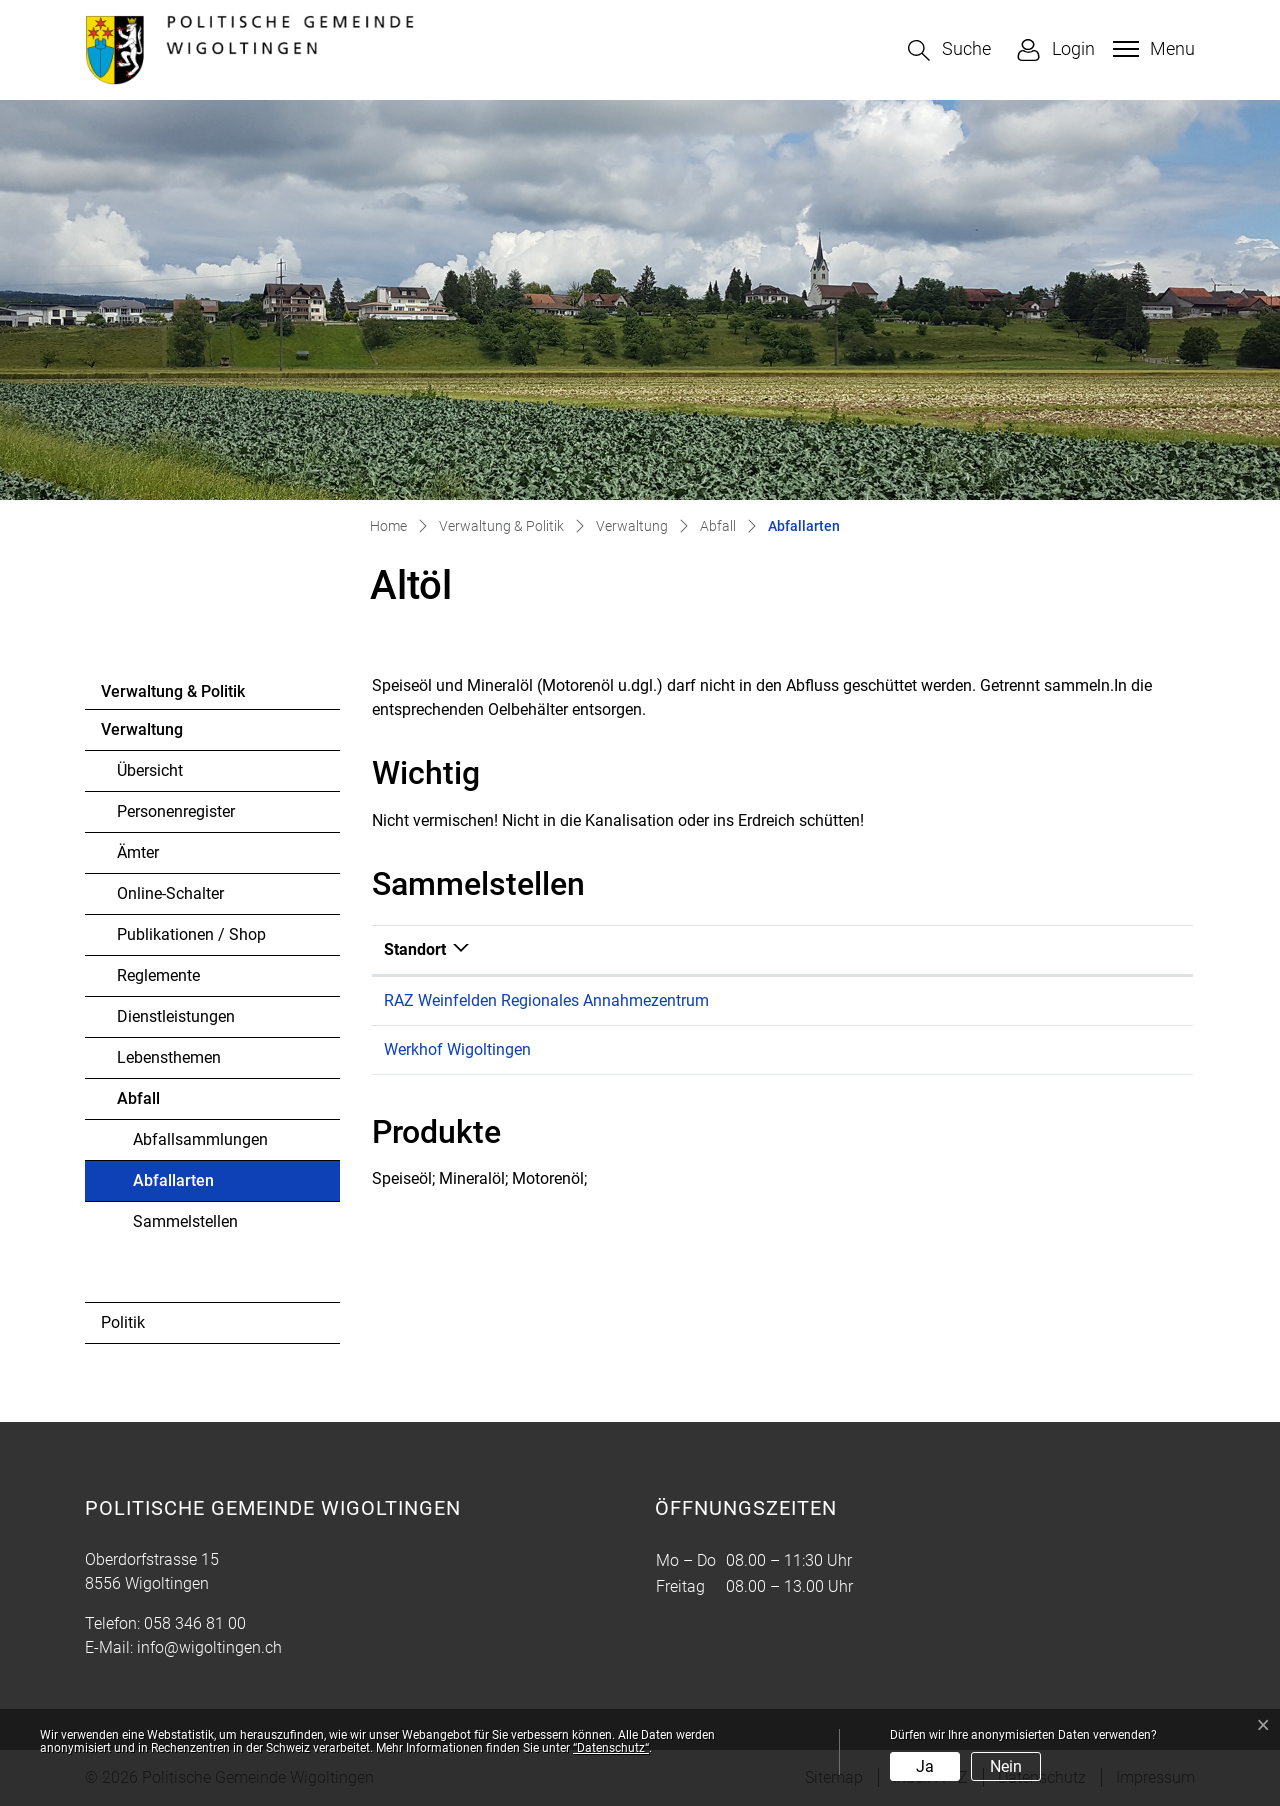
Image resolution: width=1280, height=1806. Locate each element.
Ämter (138, 852)
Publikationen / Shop (191, 934)
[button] (949, 50)
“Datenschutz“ (611, 1748)
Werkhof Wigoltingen (457, 1049)
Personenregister (176, 811)
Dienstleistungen (176, 1016)
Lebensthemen (169, 1057)
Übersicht (150, 770)
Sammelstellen (185, 1221)
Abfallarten (187, 1186)
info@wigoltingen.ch (209, 1647)
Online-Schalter (170, 893)
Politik (123, 1322)
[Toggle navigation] (1151, 49)
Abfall (138, 1098)
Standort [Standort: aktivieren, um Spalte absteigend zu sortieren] (415, 949)
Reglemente (158, 975)
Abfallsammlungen (200, 1139)
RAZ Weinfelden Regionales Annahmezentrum (546, 1000)
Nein (1006, 1766)
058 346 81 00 (195, 1623)
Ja (925, 1766)
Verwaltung (142, 729)
